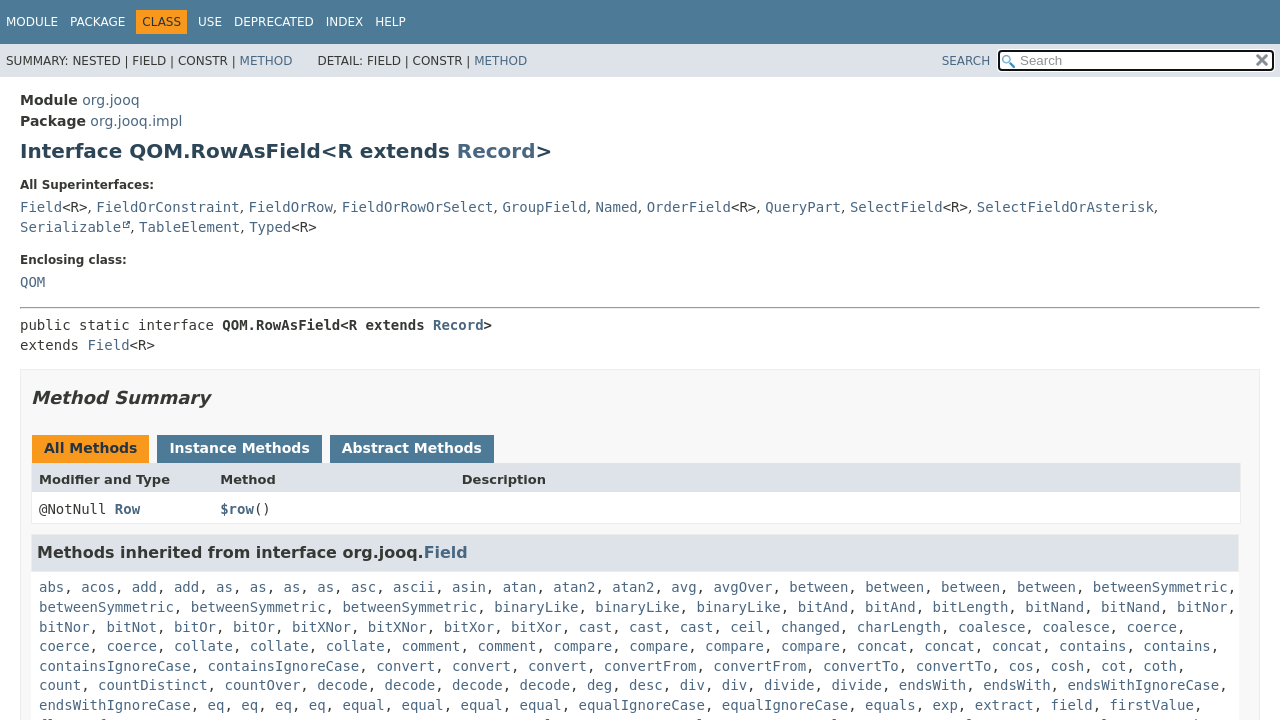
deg (599, 685)
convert (405, 666)
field (1072, 705)
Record (496, 151)
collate (203, 646)
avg (683, 587)
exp (945, 705)
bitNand (1054, 607)
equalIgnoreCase (642, 705)
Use (210, 22)
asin (469, 587)
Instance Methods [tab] (239, 448)
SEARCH (966, 61)
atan (520, 587)
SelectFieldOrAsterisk (1065, 207)
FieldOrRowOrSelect (418, 207)
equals (890, 705)
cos (1020, 666)
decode (342, 685)
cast (596, 627)
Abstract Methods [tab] (412, 448)
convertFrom (650, 666)
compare (582, 646)
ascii (414, 587)
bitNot (131, 627)
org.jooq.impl (136, 121)
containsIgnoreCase (115, 666)
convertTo (861, 666)
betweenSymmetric (1160, 587)
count (60, 685)
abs (51, 587)
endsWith (932, 685)
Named (617, 207)
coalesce (991, 627)
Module (32, 22)
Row (127, 509)
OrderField (689, 207)
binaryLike (536, 607)
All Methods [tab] (90, 448)
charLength (899, 627)
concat (882, 646)
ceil (747, 627)
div (692, 685)
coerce (1151, 627)
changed (810, 627)
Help (390, 22)
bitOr (195, 627)
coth (1160, 666)
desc (646, 685)
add (144, 587)
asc (363, 587)
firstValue (1152, 705)
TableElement (189, 227)
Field (41, 207)
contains (1092, 646)
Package (97, 22)
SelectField (896, 207)
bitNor (1202, 607)
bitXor (469, 627)
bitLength (971, 607)
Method (266, 61)
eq (216, 705)
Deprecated (274, 22)
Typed (270, 227)
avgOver (742, 587)
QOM (32, 282)
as (224, 587)
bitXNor (321, 627)
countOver (262, 685)
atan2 (574, 587)
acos (98, 587)
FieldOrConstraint (167, 207)
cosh (1068, 666)
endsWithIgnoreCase (1143, 685)
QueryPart (803, 207)
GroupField (544, 207)
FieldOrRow (291, 207)
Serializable (70, 227)
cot (1113, 666)
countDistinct (153, 685)
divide (789, 685)
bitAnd (823, 607)
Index (345, 22)
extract (1004, 705)
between (818, 587)
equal (363, 705)
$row (237, 509)
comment (431, 646)
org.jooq (110, 100)
